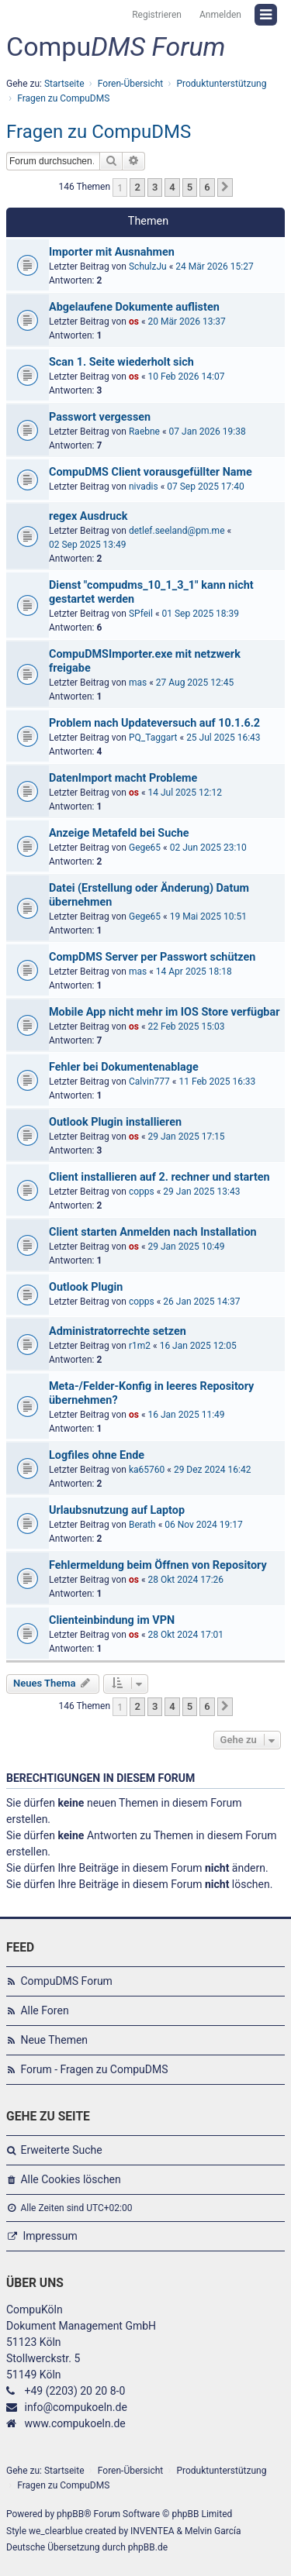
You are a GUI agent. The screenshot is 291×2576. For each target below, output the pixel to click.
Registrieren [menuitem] (157, 14)
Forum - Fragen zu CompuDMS (94, 2069)
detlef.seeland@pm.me (177, 530)
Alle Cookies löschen (70, 2179)
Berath (142, 1524)
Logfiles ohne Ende (96, 1455)
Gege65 (145, 847)
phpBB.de (148, 2547)
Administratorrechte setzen (117, 1331)
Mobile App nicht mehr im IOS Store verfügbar (164, 1012)
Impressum (50, 2236)
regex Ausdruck (88, 516)
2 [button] (137, 187)
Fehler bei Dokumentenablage (124, 1067)
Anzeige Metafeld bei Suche (119, 833)
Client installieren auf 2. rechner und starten (159, 1177)
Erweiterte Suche (61, 2150)
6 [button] (207, 187)
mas (138, 682)
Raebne (144, 431)
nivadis (143, 486)
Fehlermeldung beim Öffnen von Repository (158, 1565)
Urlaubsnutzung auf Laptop (117, 1510)
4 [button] (172, 187)
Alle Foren (44, 2010)
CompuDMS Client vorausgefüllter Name (150, 472)
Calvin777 (149, 1081)
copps (141, 1191)
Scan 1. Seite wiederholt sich (121, 362)
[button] (225, 187)
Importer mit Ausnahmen (112, 252)
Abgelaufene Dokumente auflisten (134, 307)
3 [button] (155, 187)
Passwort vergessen (100, 417)
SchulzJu (148, 266)
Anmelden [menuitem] (220, 14)
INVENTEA (152, 2531)
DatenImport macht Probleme (123, 778)
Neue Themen (54, 2040)
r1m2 (140, 1345)
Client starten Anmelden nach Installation (153, 1232)
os (134, 321)
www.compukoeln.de (74, 2423)
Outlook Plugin (86, 1287)
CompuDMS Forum (66, 1981)
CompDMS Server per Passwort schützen (152, 957)
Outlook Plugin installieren (115, 1122)
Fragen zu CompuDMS (98, 132)
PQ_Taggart (153, 737)
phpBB (70, 2514)
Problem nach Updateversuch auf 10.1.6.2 (154, 723)
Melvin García (213, 2531)
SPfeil (141, 613)
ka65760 (147, 1469)
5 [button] (189, 187)
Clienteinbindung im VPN (112, 1620)
